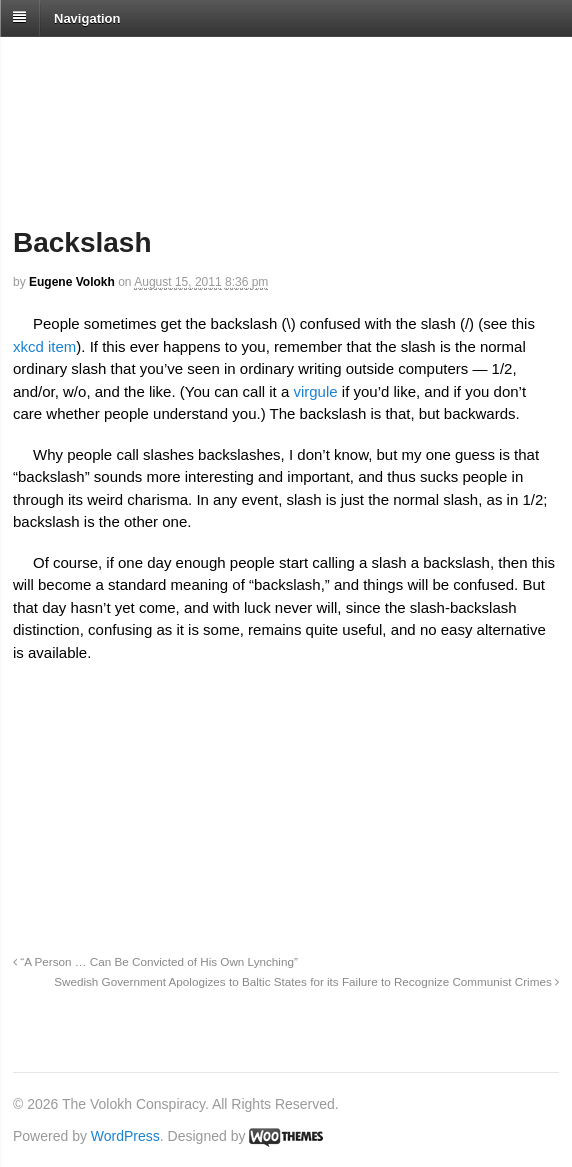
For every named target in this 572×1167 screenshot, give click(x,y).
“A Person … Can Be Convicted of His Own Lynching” (155, 961)
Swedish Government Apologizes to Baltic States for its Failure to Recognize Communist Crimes (306, 981)
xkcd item (44, 346)
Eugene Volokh (72, 282)
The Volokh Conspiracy (154, 61)
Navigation (87, 17)
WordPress (125, 1136)
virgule (315, 391)
